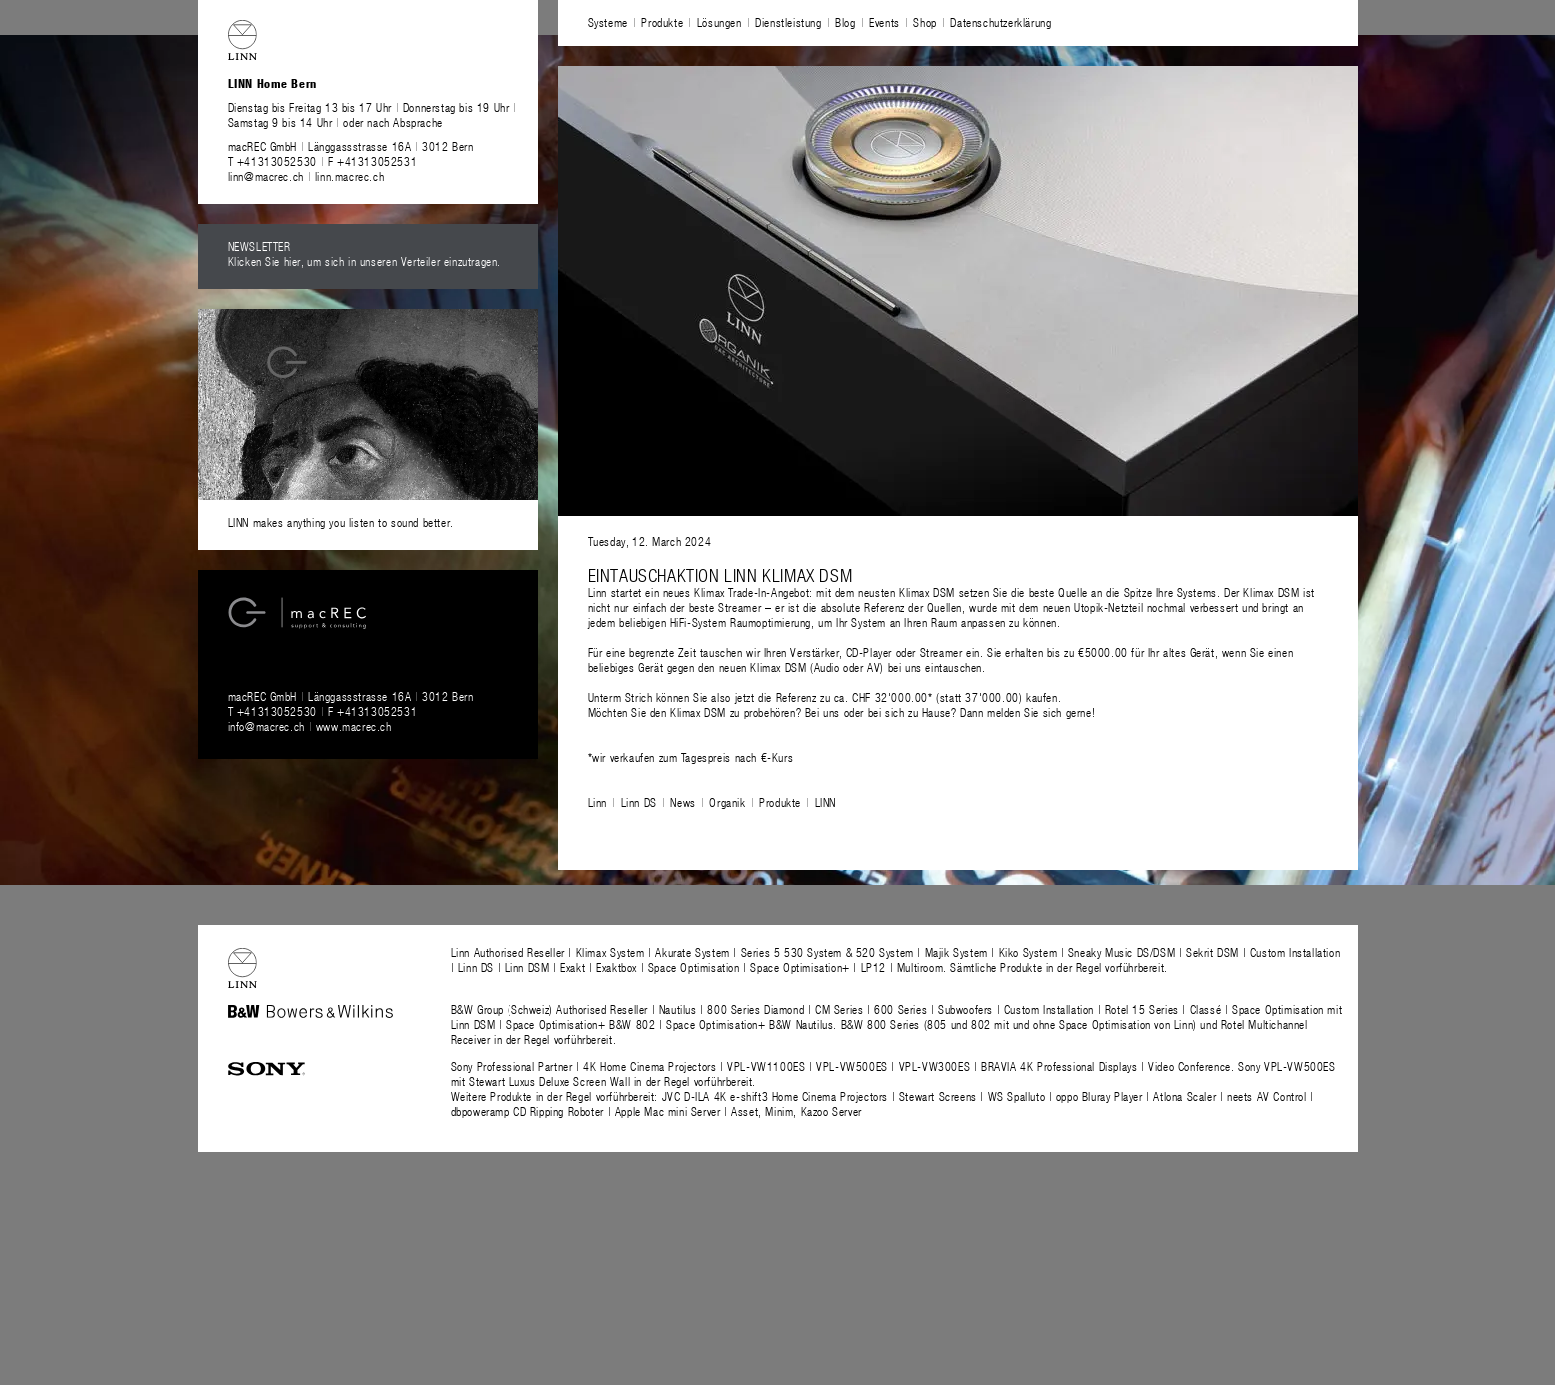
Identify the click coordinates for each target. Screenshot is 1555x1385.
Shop (924, 22)
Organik (727, 802)
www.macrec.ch (354, 726)
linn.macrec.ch (349, 176)
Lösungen (719, 22)
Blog (845, 22)
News (682, 802)
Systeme (608, 22)
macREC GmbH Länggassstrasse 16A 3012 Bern (351, 146)
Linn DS (639, 802)
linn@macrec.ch (266, 176)
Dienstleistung (788, 22)
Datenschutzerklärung (1000, 22)
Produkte (662, 22)
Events (884, 22)
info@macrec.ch (266, 726)
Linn (597, 802)
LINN (825, 802)
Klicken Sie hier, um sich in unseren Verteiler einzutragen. (364, 261)
